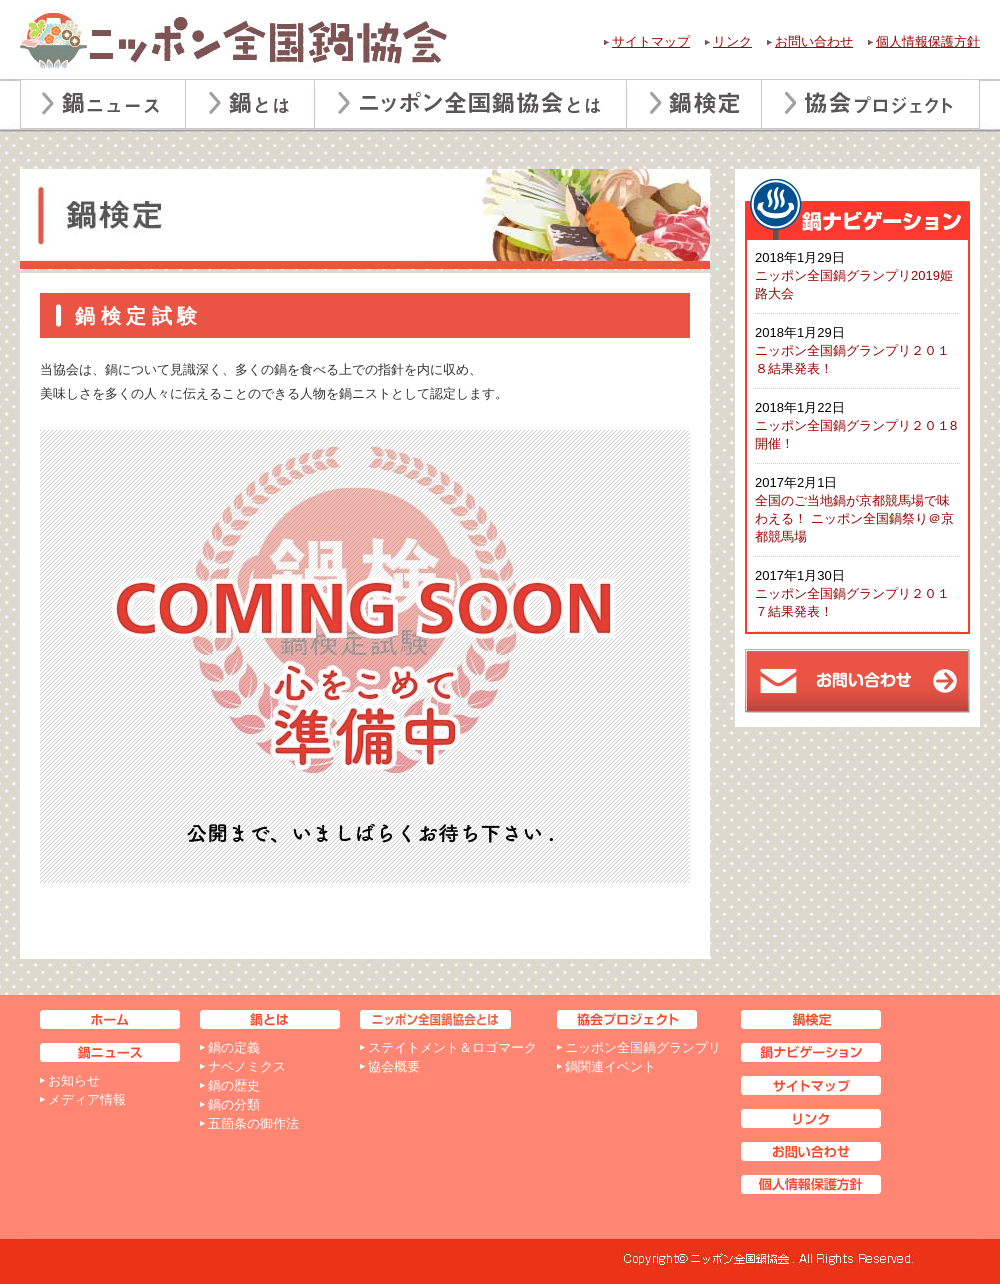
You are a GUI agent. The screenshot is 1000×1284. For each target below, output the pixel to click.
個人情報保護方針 (928, 41)
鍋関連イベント (610, 1066)
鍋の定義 (234, 1047)
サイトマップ (651, 41)
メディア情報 (87, 1099)
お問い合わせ (814, 41)
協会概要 (394, 1066)
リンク (732, 41)
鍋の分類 (234, 1104)
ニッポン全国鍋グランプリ (643, 1047)
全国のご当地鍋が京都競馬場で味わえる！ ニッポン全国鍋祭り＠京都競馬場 (854, 518)
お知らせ (74, 1080)
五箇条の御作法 (253, 1123)
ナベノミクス (247, 1066)
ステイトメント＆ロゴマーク (452, 1047)
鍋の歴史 (234, 1085)
